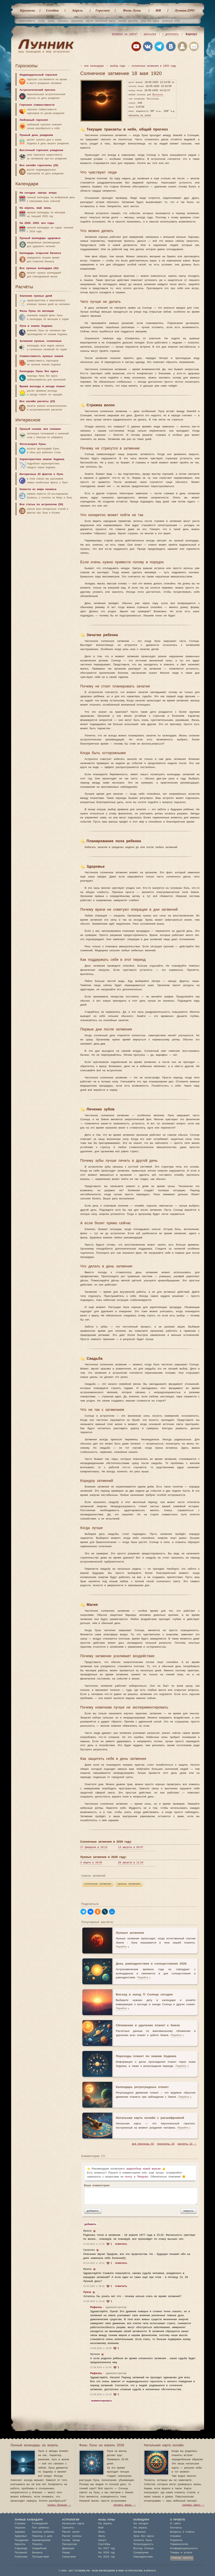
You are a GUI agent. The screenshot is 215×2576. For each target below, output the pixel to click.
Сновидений (40, 2523)
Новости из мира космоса (38, 489)
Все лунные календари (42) (39, 268)
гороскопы (77, 20)
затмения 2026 (171, 20)
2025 (36, 223)
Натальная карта (73, 2523)
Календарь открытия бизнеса (40, 253)
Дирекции (68, 2548)
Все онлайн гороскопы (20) (39, 165)
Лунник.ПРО (185, 10)
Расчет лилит (71, 2531)
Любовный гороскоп (34, 120)
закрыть (188, 2210)
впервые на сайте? (124, 34)
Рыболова (21, 2556)
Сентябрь (104, 2544)
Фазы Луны (132, 10)
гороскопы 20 (165, 2143)
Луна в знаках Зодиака (36, 326)
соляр (41, 20)
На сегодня (27, 192)
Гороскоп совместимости (37, 104)
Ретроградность (143, 2544)
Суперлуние (141, 2552)
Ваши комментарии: (140, 2194)
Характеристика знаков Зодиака (42, 459)
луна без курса (150, 20)
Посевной (21, 2552)
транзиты (62, 20)
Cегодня (52, 10)
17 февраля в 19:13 (93, 1847)
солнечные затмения (97, 1883)
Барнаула (158, 94)
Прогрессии (69, 2544)
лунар (51, 20)
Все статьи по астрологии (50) (41, 504)
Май (101, 2527)
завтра (42, 192)
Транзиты (68, 2527)
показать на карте (140, 115)
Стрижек (20, 2523)
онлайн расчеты (128, 20)
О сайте (175, 2523)
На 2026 (25, 223)
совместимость (26, 20)
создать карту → (193, 2505)
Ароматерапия (41, 2540)
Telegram (142, 2176)
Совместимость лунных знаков (41, 356)
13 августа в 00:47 (130, 1847)
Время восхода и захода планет (42, 386)
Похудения (21, 2540)
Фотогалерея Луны (33, 444)
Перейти (121, 1946)
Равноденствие (143, 2556)
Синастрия (69, 2556)
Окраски (20, 2527)
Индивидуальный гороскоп (38, 74)
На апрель (27, 208)
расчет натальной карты (101, 20)
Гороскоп (102, 10)
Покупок (37, 2544)
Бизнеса (37, 2552)
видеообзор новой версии (143, 2168)
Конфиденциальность (184, 2548)
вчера (52, 192)
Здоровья (21, 2536)
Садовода (21, 2548)
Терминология (179, 2544)
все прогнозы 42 (143, 2143)
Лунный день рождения (36, 135)
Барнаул (191, 34)
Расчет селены (72, 2536)
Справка (175, 2536)
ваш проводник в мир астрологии (44, 51)
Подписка (176, 2540)
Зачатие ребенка (43, 2531)
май (39, 208)
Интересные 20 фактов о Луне (41, 474)
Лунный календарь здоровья (40, 238)
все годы (47, 223)
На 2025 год (106, 2556)
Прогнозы (27, 10)
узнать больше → (59, 2505)
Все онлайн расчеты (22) (37, 401)
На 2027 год (106, 2548)
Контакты (176, 2527)
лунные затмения (128, 1883)
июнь (47, 208)
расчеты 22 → (187, 2143)
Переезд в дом (42, 2536)
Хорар (66, 2552)
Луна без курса (143, 2536)
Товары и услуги (181, 2552)
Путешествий (40, 2556)
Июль (101, 2536)
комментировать (101, 2400)
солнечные (54, 341)
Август (102, 2540)
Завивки (20, 2531)
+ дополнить (170, 34)
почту (128, 2176)
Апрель (77, 10)
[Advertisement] (45, 548)
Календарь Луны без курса (39, 371)
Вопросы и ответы (182, 2531)
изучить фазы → (125, 2505)
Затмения (139, 2531)
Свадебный (39, 2548)
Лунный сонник (30, 429)
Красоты (20, 2544)
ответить (121, 2244)
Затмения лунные (32, 341)
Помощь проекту (182, 2557)
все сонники (52, 429)
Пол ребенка (40, 2527)
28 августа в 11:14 (130, 1862)
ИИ (158, 10)
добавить (93, 2210)
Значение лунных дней (36, 295)
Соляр (66, 2540)
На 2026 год (106, 2552)
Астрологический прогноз (37, 90)
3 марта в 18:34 (91, 1862)
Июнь (101, 2531)
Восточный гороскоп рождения (41, 150)
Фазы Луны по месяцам (37, 311)
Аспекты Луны (142, 2540)
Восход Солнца (143, 2548)
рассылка (150, 34)
